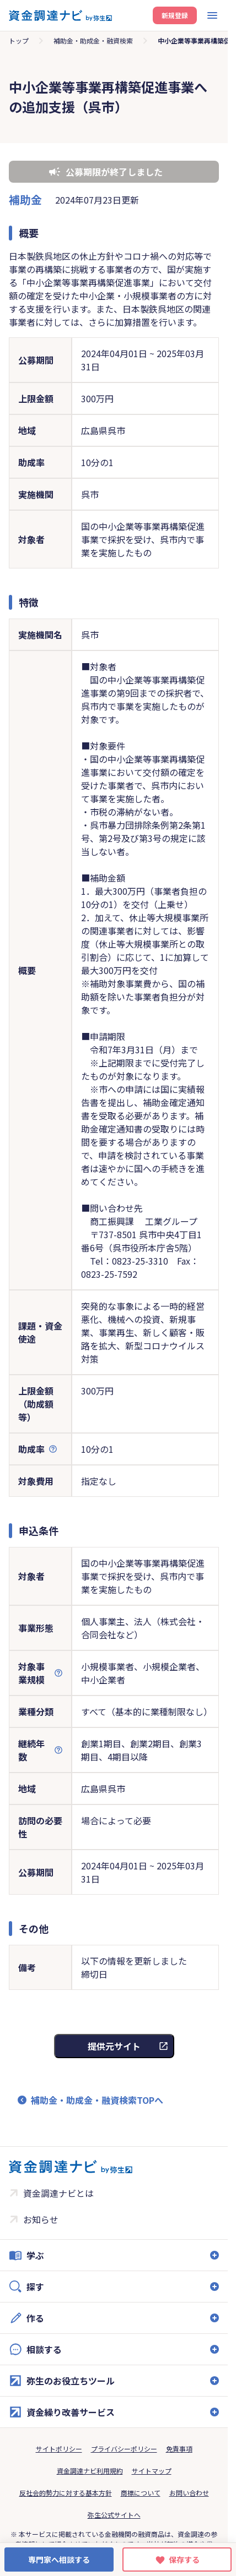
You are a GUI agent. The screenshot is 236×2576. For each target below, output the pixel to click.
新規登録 (175, 15)
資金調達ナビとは (58, 2193)
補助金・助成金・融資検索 (93, 40)
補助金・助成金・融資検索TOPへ (97, 2100)
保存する (184, 2559)
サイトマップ (151, 2470)
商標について (140, 2492)
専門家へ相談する (59, 2559)
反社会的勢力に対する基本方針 (65, 2492)
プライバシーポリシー (124, 2448)
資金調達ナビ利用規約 (90, 2470)
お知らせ (40, 2219)
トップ (19, 40)
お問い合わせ (189, 2492)
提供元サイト (114, 2046)
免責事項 (179, 2448)
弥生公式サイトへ (114, 2514)
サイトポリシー (59, 2448)
